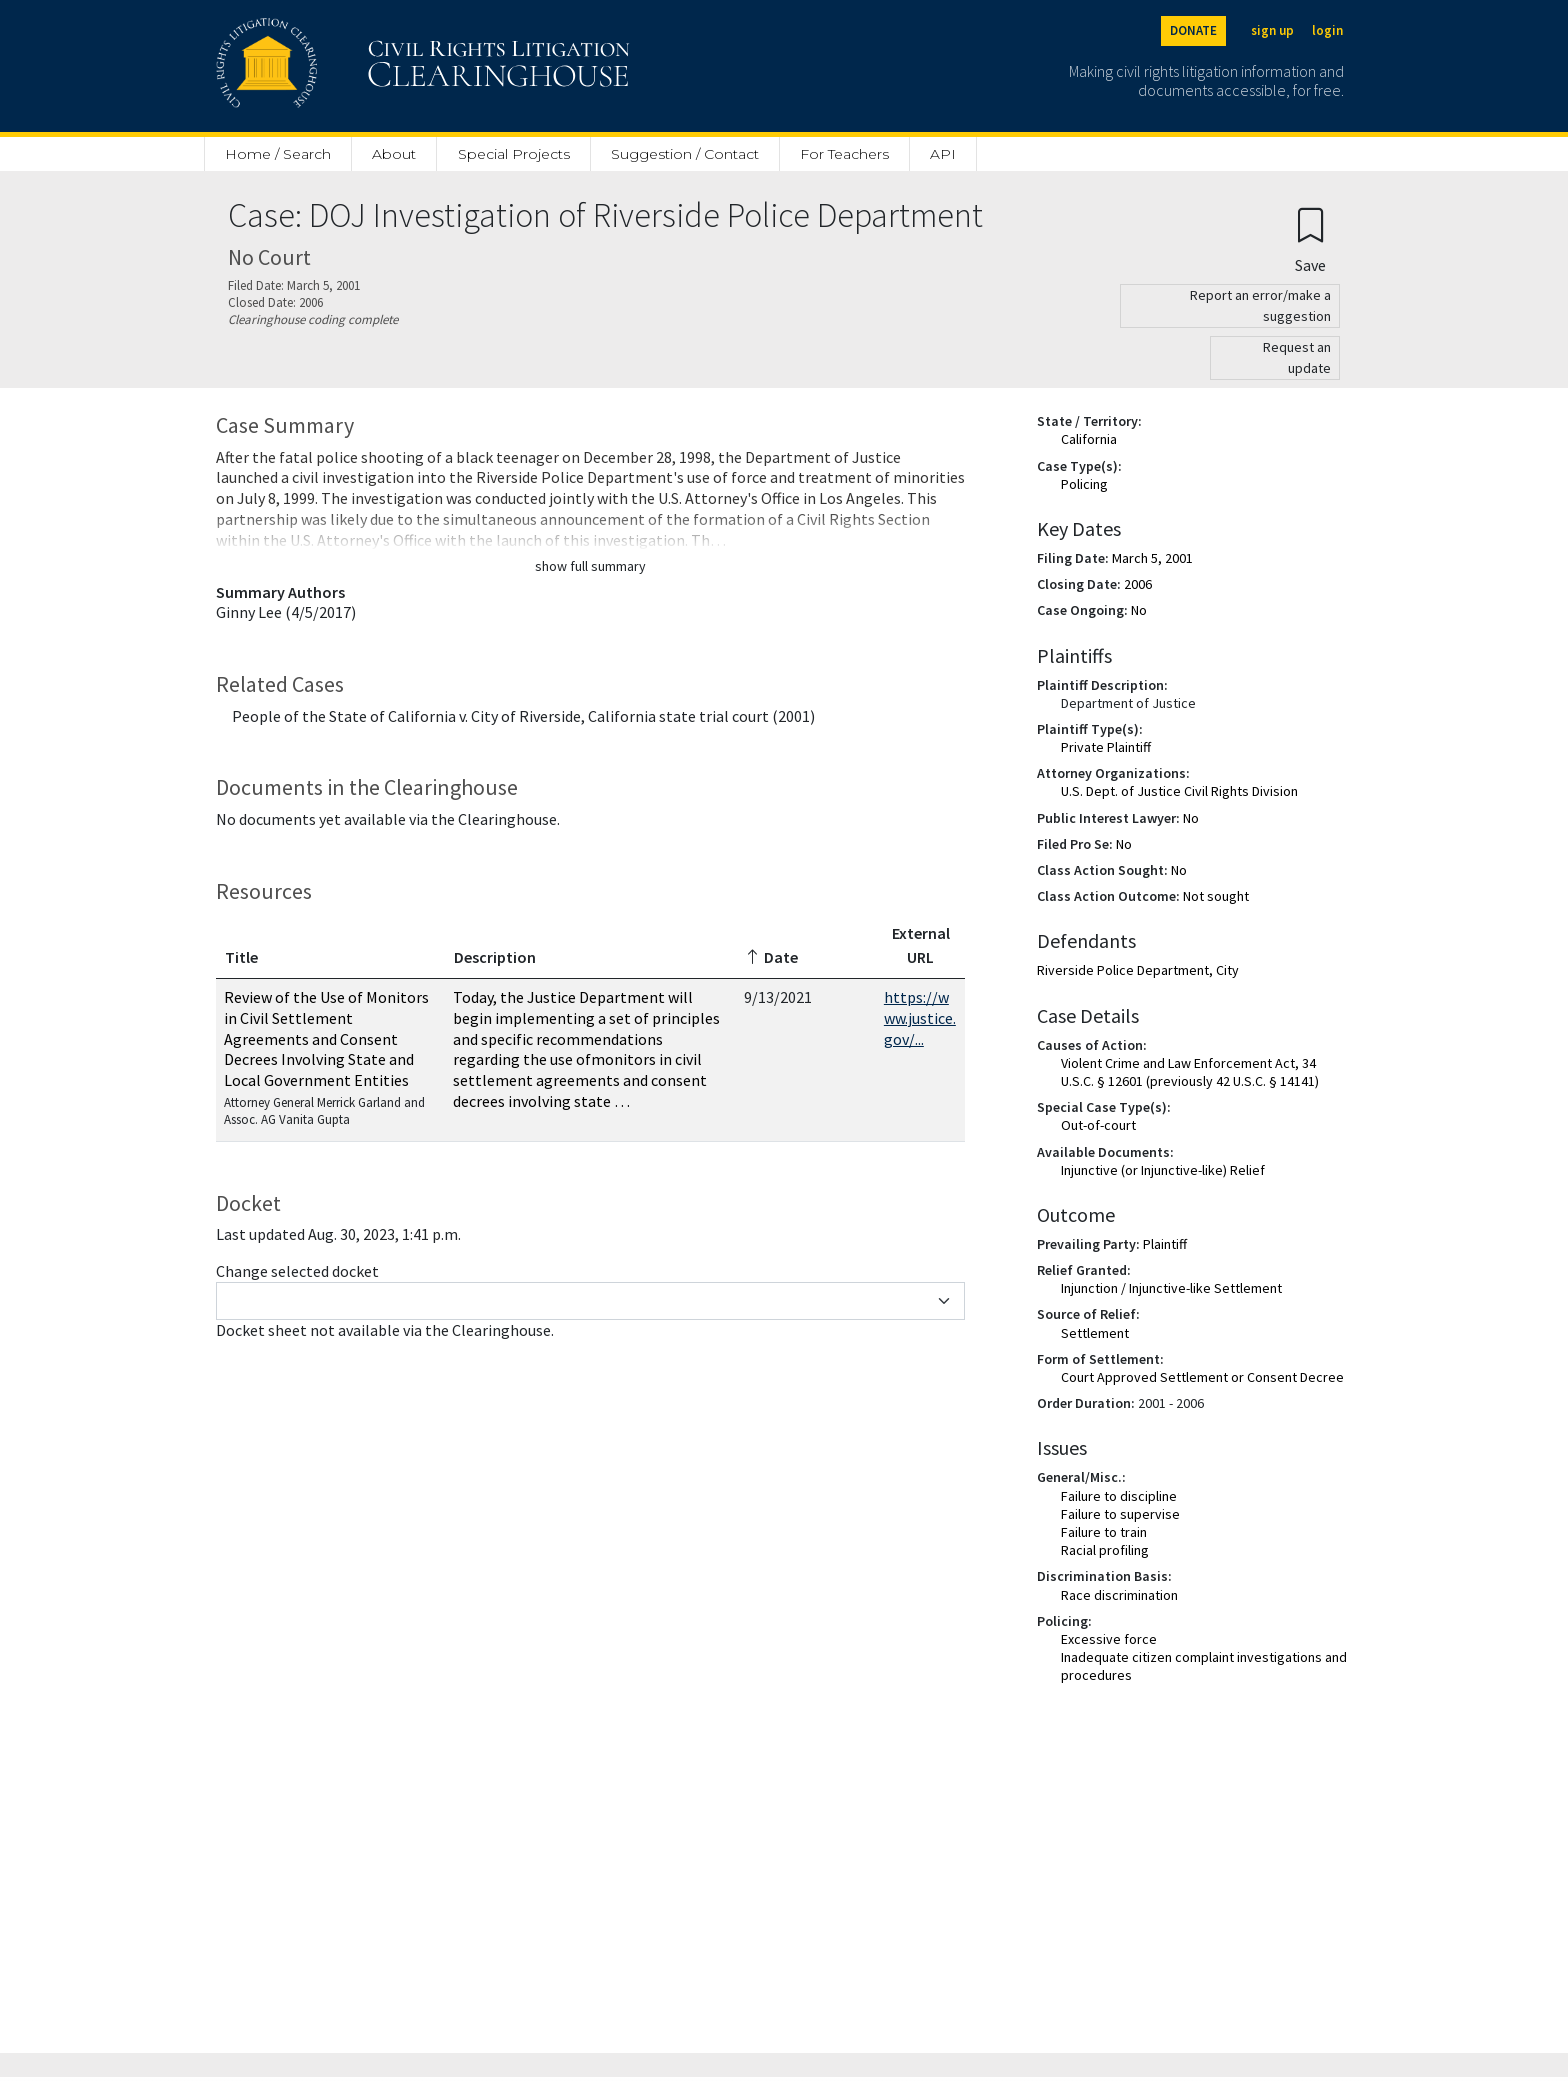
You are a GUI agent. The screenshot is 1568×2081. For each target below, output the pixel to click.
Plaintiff (1165, 1244)
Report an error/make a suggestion (1260, 305)
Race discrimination (1119, 1595)
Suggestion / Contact (685, 154)
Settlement (1095, 1333)
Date (771, 957)
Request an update (1297, 357)
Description (495, 957)
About (394, 154)
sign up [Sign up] (1272, 30)
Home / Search (278, 154)
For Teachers (844, 154)
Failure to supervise (1120, 1514)
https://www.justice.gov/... (920, 1018)
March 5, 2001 (1152, 558)
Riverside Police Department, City (1138, 970)
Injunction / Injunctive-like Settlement (1171, 1288)
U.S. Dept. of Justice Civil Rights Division (1179, 791)
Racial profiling (1105, 1550)
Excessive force (1109, 1639)
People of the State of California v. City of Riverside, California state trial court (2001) (523, 716)
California (1089, 439)
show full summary (590, 566)
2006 (1138, 584)
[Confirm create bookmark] (1310, 239)
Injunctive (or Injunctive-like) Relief (1163, 1170)
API (943, 154)
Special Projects (514, 154)
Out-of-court (1098, 1125)
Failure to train (1104, 1532)
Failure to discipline (1119, 1496)
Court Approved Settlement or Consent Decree (1202, 1377)
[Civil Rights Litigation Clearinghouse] (366, 66)
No (1139, 610)
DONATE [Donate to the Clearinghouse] (1193, 30)
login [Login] (1327, 30)
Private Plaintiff (1106, 747)
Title (241, 957)
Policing (1084, 484)
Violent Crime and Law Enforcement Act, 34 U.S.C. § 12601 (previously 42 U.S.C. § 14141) (1190, 1072)
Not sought (1216, 896)
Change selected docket (297, 1271)
